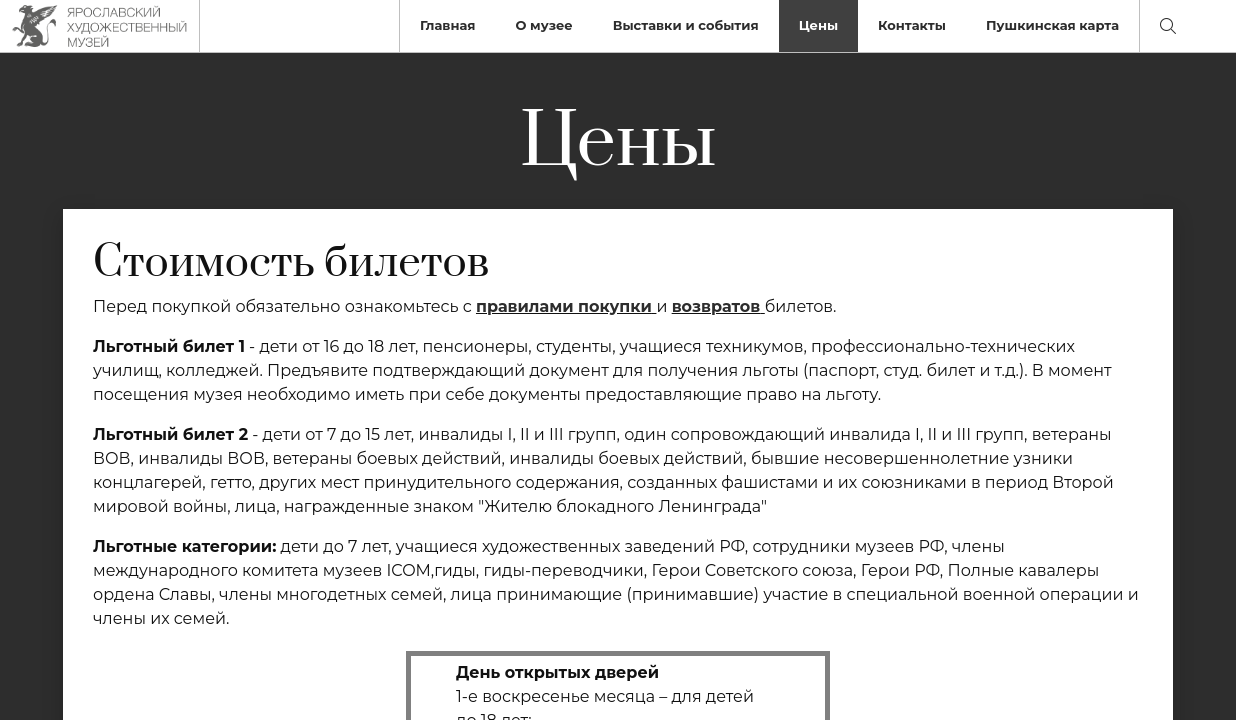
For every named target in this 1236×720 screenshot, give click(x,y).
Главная (448, 25)
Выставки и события (686, 25)
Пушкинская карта (1052, 25)
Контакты (912, 25)
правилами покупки (564, 306)
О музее (543, 25)
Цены (818, 25)
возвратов (716, 306)
